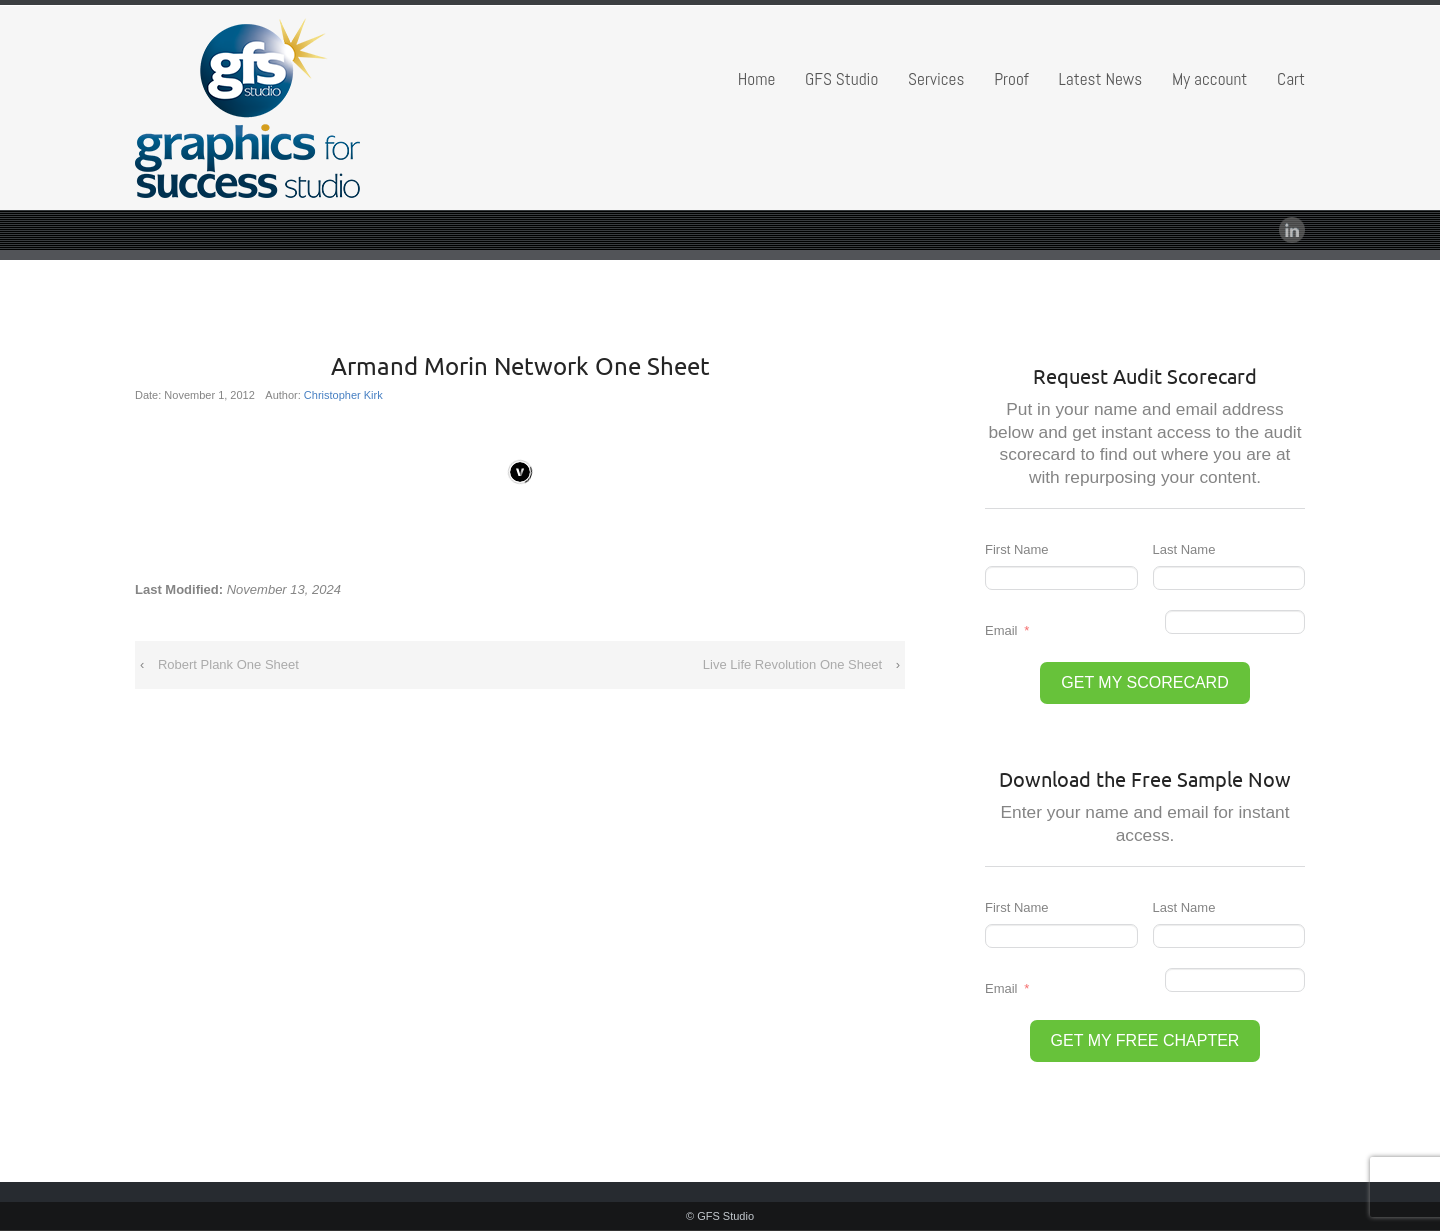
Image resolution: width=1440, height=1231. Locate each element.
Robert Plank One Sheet (228, 664)
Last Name (1184, 549)
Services (936, 79)
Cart (1291, 79)
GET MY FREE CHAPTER (1145, 1040)
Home (756, 79)
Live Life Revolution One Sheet (792, 664)
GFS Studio (841, 79)
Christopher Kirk (343, 395)
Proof (1011, 79)
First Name (1017, 549)
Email (1001, 630)
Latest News (1101, 79)
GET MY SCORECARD (1144, 682)
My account (1209, 79)
